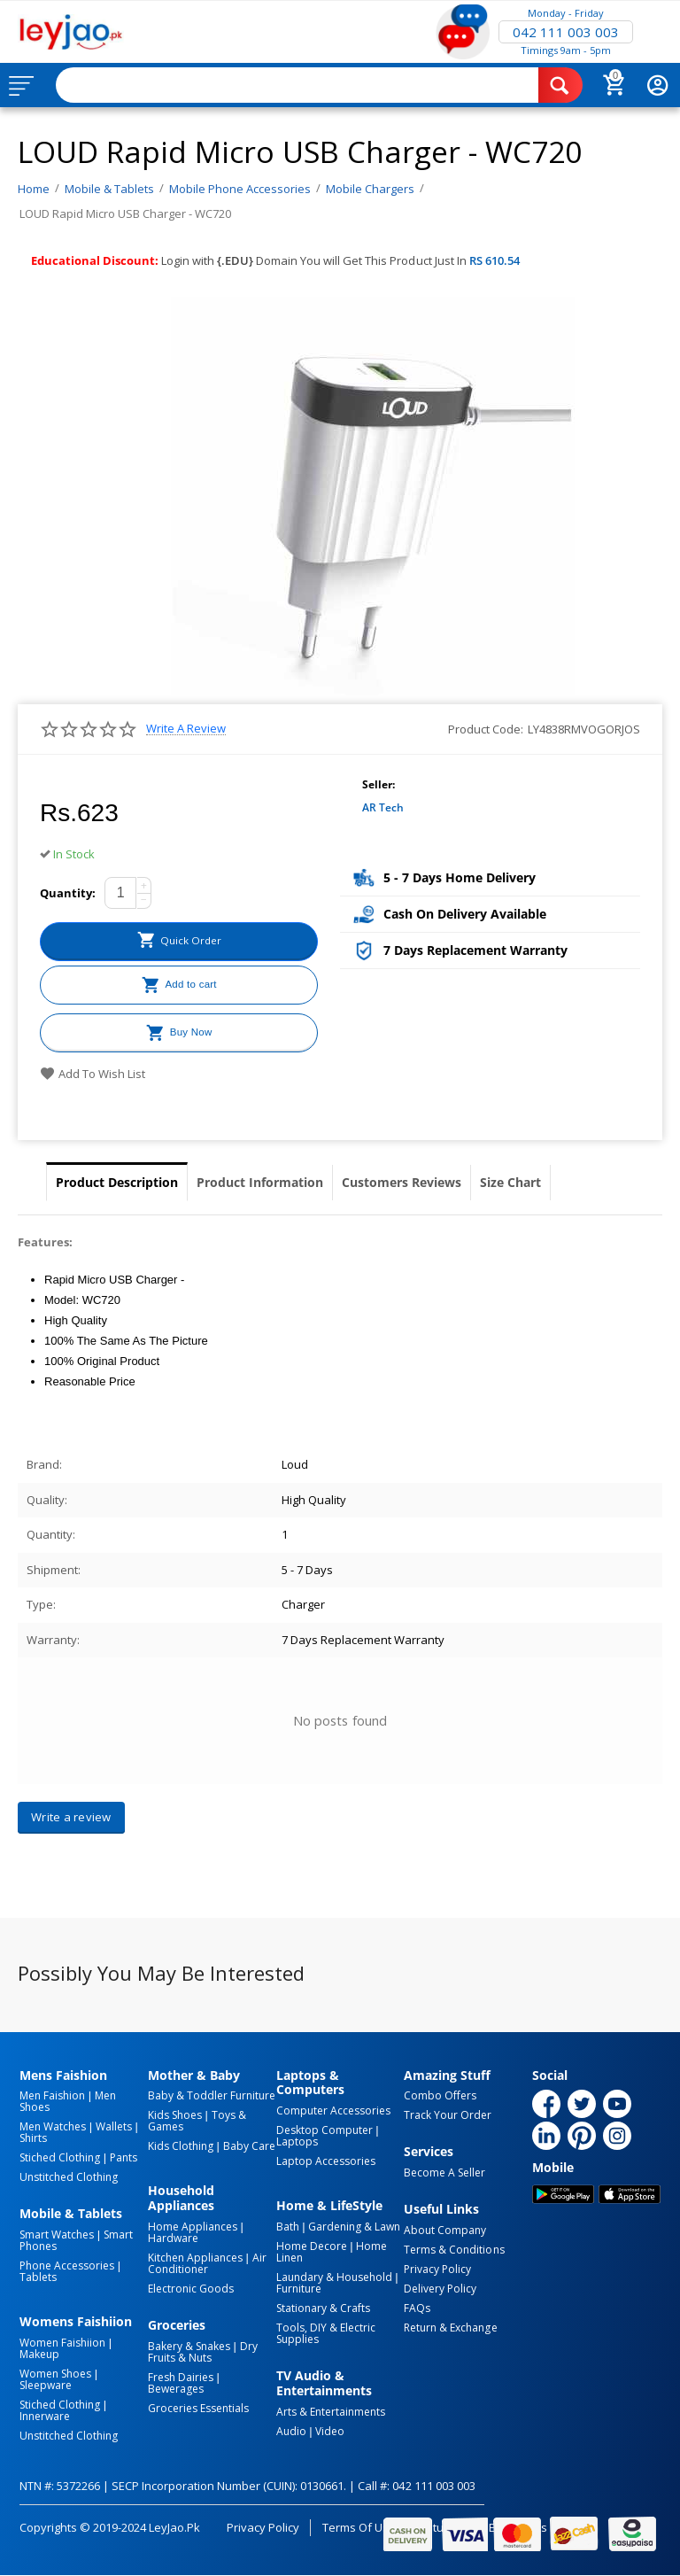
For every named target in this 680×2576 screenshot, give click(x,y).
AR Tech (383, 807)
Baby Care (249, 2145)
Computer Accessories (333, 2110)
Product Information (260, 1182)
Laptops (297, 2141)
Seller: (378, 784)
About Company (445, 2230)
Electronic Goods (191, 2288)
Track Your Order (447, 2114)
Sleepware (45, 2385)
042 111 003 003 (566, 32)
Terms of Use (359, 2527)
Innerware (44, 2416)
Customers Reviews (401, 1182)
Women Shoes (55, 2373)
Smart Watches (56, 2234)
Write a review (186, 728)
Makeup (39, 2354)
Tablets (38, 2277)
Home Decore (311, 2246)
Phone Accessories (66, 2265)
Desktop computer (324, 2130)
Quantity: (68, 893)
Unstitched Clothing (68, 2176)
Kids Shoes (175, 2114)
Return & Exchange (450, 2327)
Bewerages (176, 2388)
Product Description (117, 1182)
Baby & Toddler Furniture (211, 2095)
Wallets (114, 2126)
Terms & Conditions (454, 2249)
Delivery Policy (440, 2288)
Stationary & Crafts (323, 2308)
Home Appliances (192, 2226)
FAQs (417, 2308)
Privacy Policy (437, 2269)
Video (329, 2431)
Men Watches (52, 2126)
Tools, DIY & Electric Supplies (325, 2333)
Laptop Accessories (325, 2161)
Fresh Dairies (180, 2377)
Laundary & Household (334, 2277)
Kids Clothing (180, 2145)
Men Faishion (52, 2095)
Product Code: (485, 729)
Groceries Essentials (198, 2408)
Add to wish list (92, 1074)
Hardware (173, 2238)
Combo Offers (440, 2095)
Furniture (298, 2288)
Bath (287, 2226)
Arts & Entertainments (330, 2411)
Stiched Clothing (59, 2157)
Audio (291, 2431)
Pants (123, 2157)
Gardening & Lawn (354, 2226)
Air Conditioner (207, 2263)
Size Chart (510, 1182)
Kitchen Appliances (195, 2257)
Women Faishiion (62, 2342)
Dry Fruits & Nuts (203, 2352)
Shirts (33, 2137)
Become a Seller (444, 2172)
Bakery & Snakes (189, 2346)
